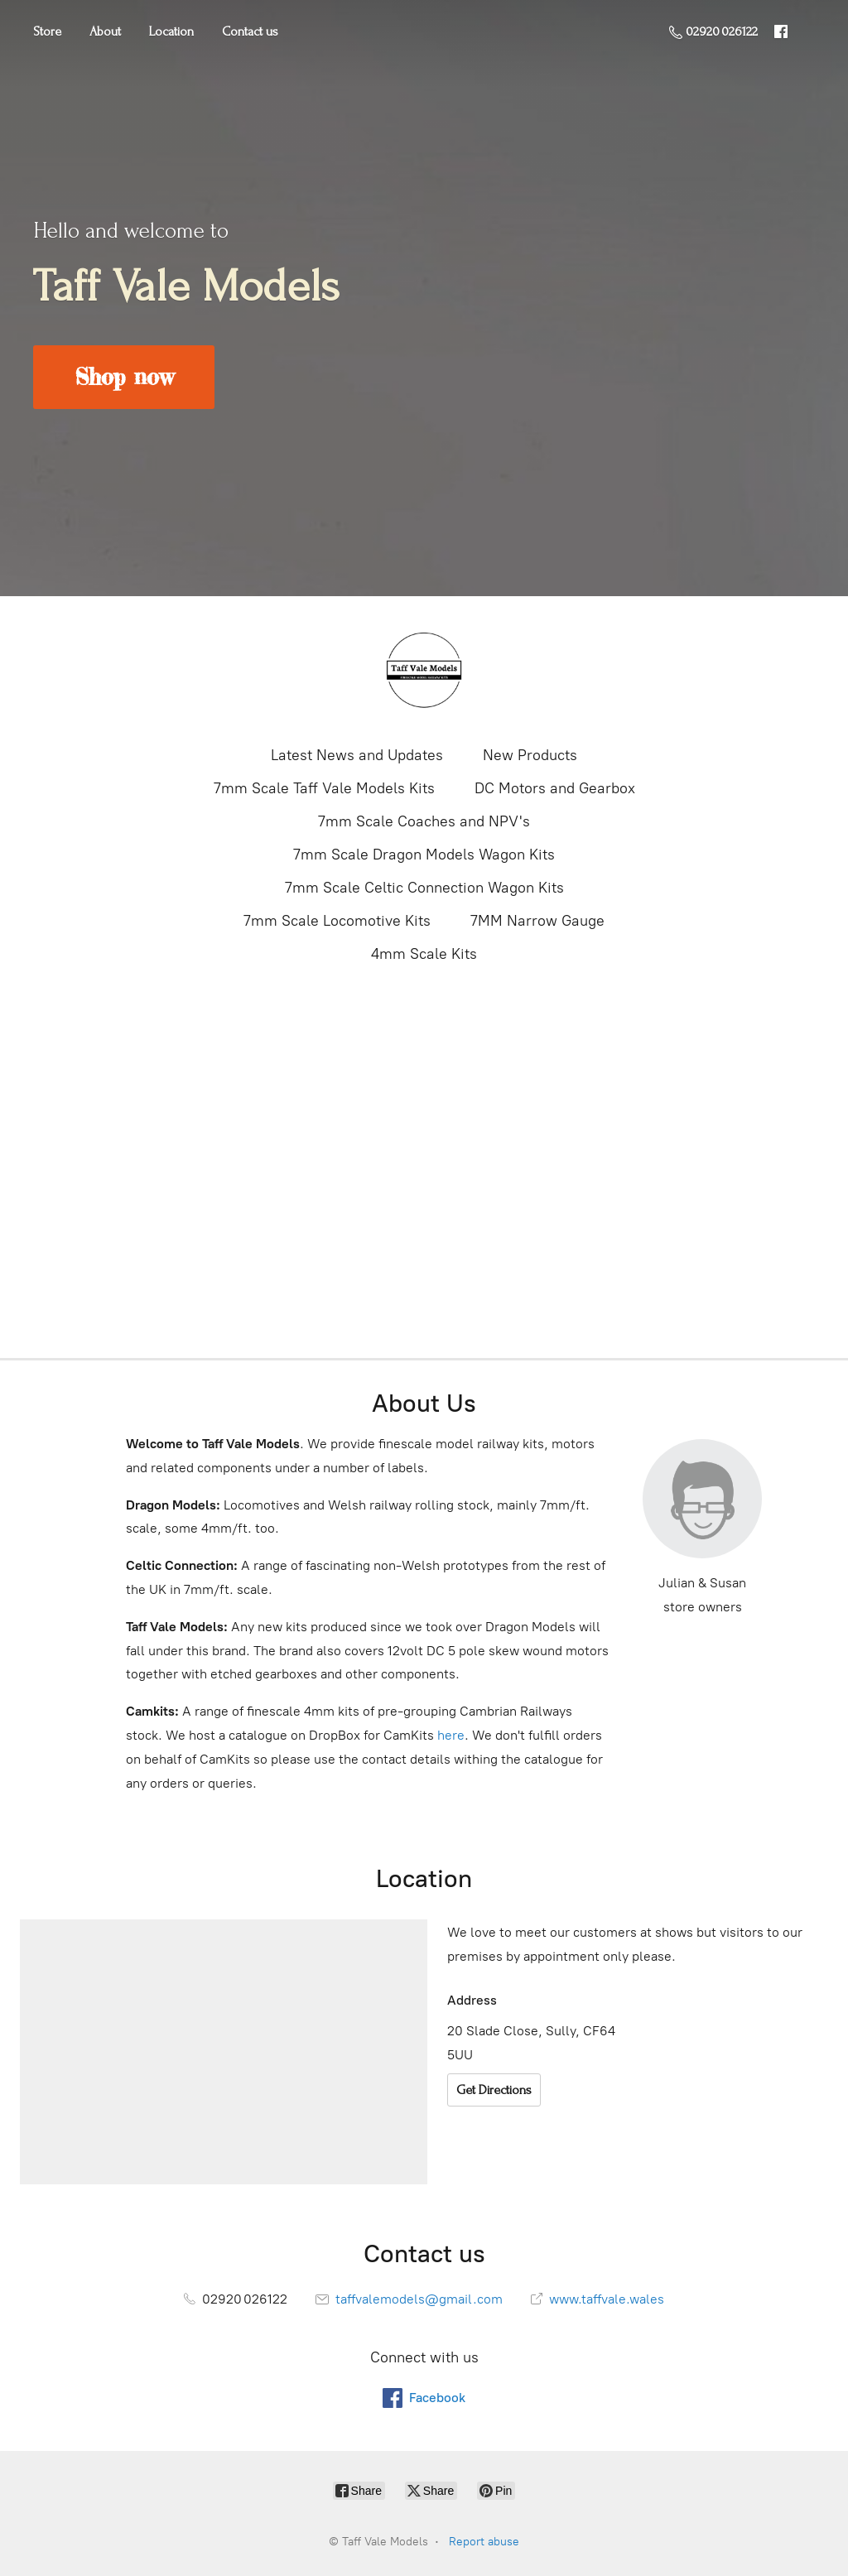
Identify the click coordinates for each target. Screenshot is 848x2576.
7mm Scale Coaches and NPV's (424, 821)
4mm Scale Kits (424, 954)
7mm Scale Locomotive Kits (337, 921)
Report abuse (484, 2542)
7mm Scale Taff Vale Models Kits (324, 788)
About (105, 31)
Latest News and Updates (357, 755)
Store (47, 31)
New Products (530, 755)
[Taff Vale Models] (424, 669)
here (451, 1735)
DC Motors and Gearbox (555, 788)
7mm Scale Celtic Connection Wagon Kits (424, 888)
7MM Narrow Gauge (537, 921)
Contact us (250, 31)
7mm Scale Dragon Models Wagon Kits (424, 854)
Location (171, 31)
